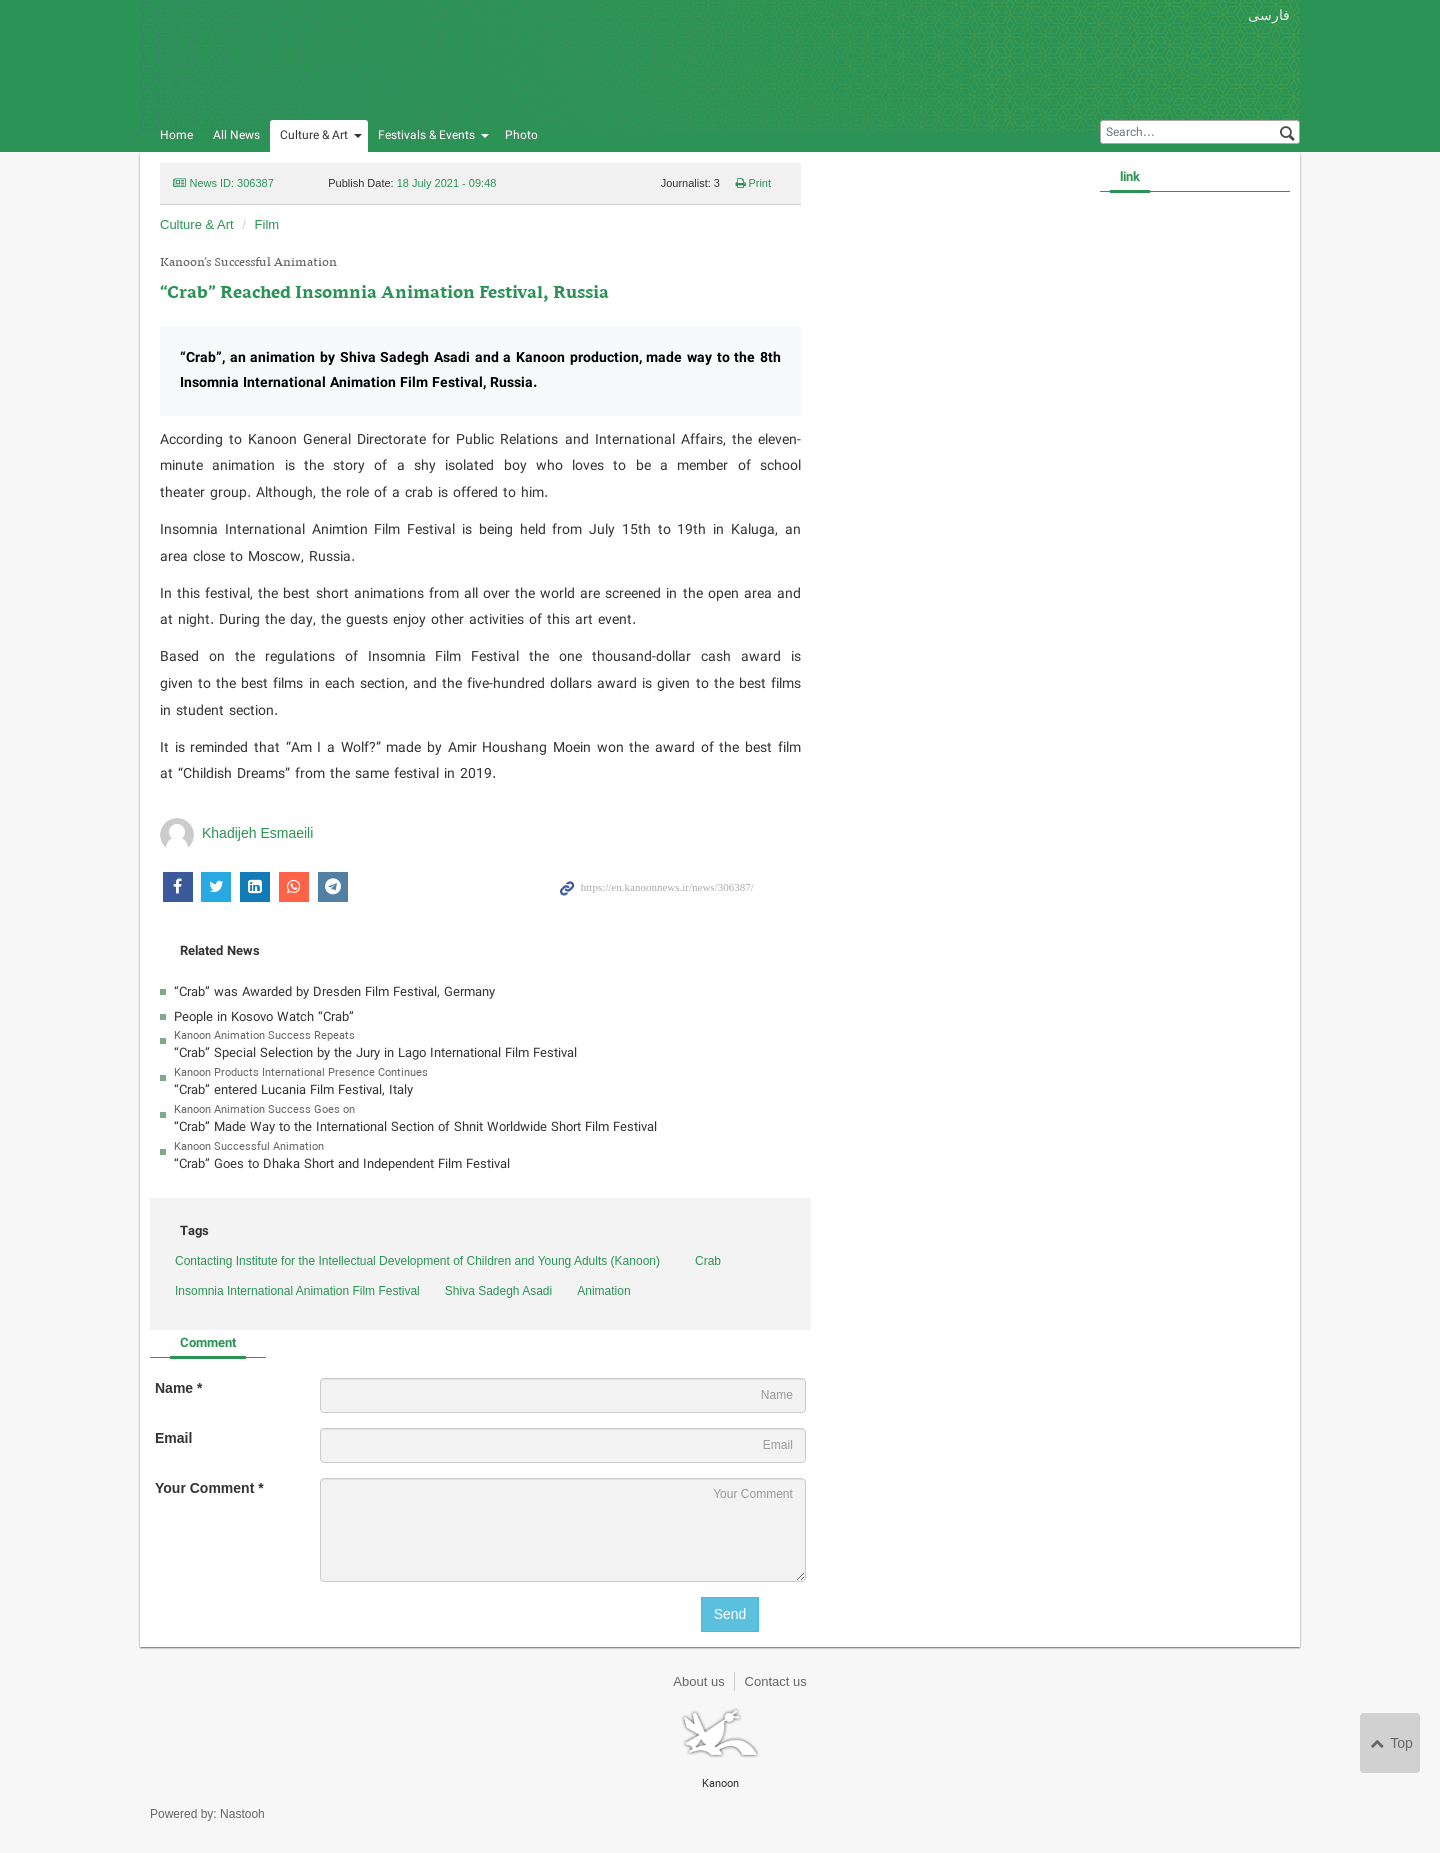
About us (698, 1681)
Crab (708, 1261)
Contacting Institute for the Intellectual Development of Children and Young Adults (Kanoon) (417, 1261)
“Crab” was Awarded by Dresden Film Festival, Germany (334, 992)
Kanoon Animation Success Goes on (264, 1110)
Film (267, 224)
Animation (603, 1291)
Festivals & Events (426, 135)
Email (173, 1438)
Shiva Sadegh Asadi (498, 1291)
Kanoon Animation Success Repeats (264, 1036)
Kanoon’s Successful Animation (248, 263)
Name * (178, 1388)
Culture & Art (314, 135)
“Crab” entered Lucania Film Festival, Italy (293, 1090)
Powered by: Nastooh (207, 1814)
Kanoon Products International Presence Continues (301, 1073)
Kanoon (384, 60)
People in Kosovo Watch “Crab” (264, 1017)
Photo (521, 135)
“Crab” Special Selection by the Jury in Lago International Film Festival (375, 1053)
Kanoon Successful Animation (249, 1147)
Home (176, 135)
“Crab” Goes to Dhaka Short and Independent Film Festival (342, 1164)
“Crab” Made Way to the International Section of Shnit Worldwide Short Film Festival (415, 1127)
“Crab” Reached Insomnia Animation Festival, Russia (384, 293)
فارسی (1269, 15)
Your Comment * (209, 1488)
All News (236, 135)
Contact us (776, 1681)
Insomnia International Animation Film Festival (297, 1291)
